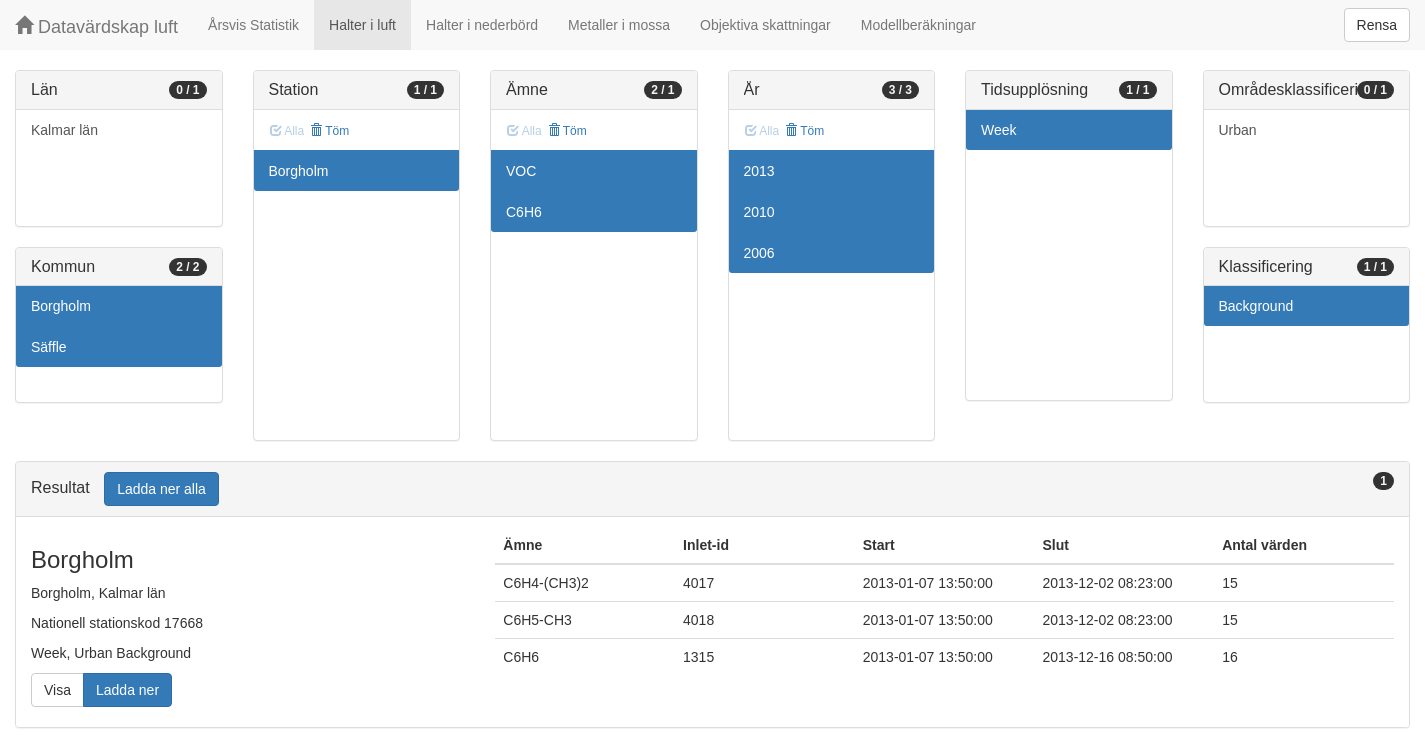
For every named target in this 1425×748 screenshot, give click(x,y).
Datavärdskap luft (96, 26)
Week (999, 130)
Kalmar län (64, 130)
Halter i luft (362, 25)
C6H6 (524, 212)
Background (1256, 306)
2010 (759, 212)
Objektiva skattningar (765, 25)
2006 (759, 253)
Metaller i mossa (619, 25)
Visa (57, 690)
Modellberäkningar (918, 25)
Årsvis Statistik (253, 25)
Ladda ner (127, 690)
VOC (521, 171)
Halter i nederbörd (482, 25)
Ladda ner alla (161, 489)
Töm (329, 131)
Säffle (49, 347)
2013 (759, 171)
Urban (1238, 130)
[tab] (712, 489)
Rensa (1377, 25)
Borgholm (61, 306)
